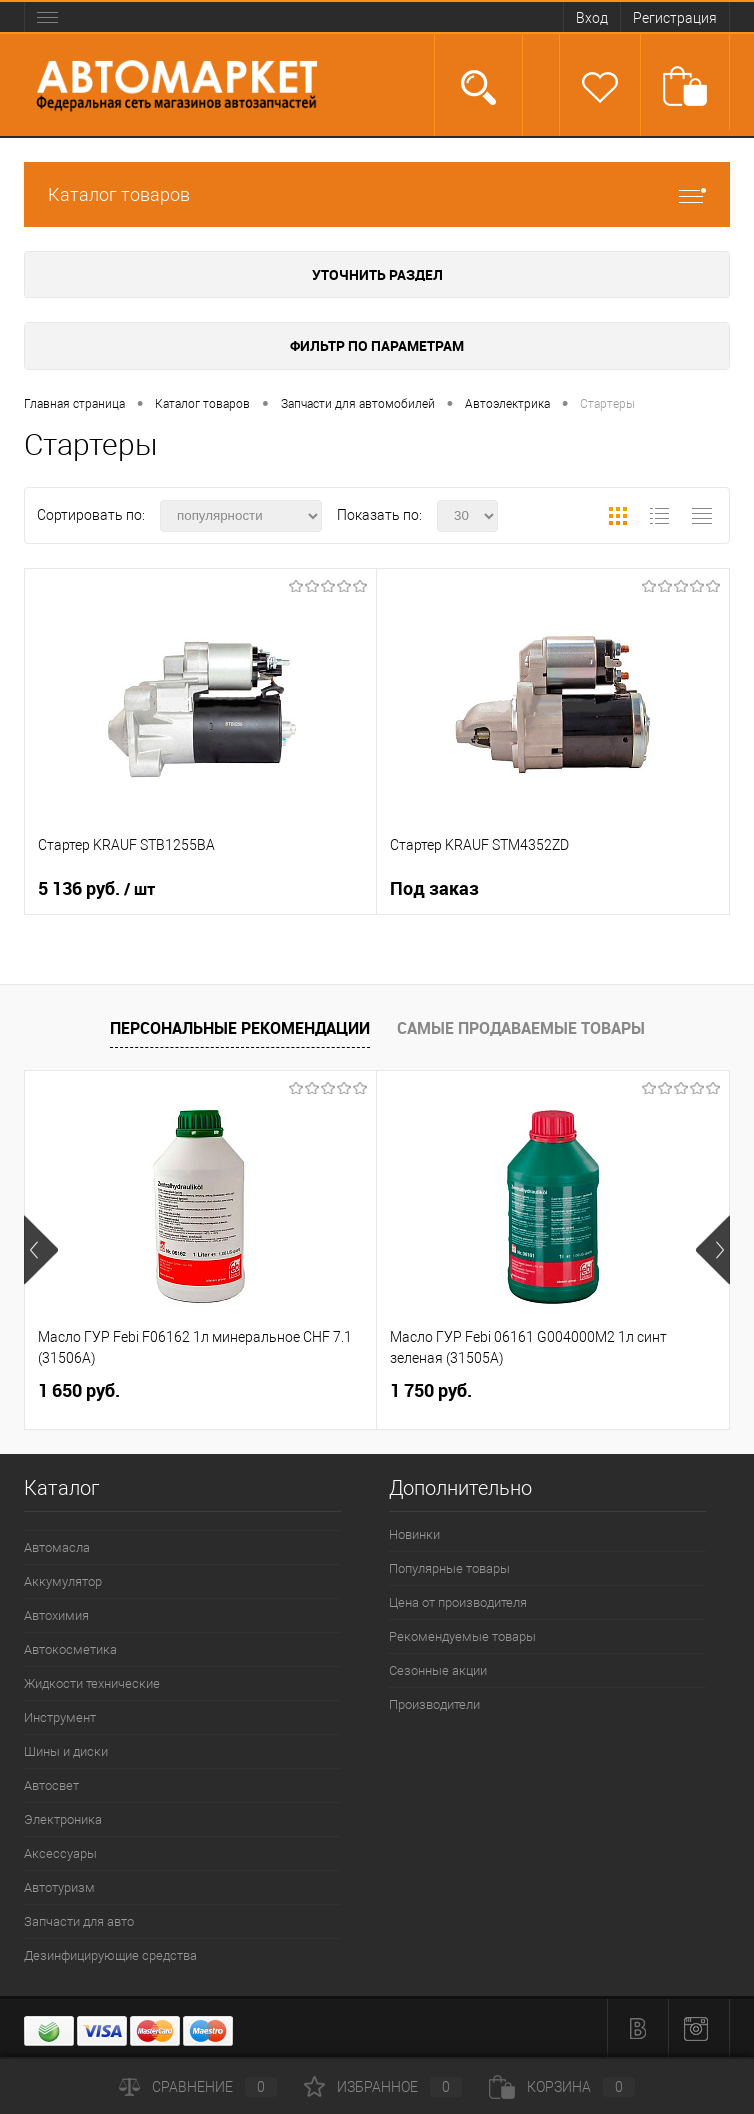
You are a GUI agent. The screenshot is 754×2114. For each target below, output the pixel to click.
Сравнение (198, 2087)
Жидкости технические (92, 1683)
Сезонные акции (438, 1670)
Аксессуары (60, 1853)
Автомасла (57, 1547)
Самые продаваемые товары (521, 1028)
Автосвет (51, 1785)
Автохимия (56, 1615)
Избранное (383, 2087)
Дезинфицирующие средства (110, 1955)
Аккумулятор (63, 1581)
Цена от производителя (458, 1602)
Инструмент (60, 1717)
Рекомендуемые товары (462, 1636)
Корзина (562, 2087)
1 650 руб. (79, 1390)
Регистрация (675, 18)
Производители (434, 1704)
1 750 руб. (431, 1390)
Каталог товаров (377, 194)
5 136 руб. (96, 889)
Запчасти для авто (79, 1921)
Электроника (63, 1819)
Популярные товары (449, 1568)
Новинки (414, 1534)
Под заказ (434, 888)
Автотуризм (59, 1887)
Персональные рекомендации (240, 1028)
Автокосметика (70, 1649)
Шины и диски (66, 1751)
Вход (592, 18)
